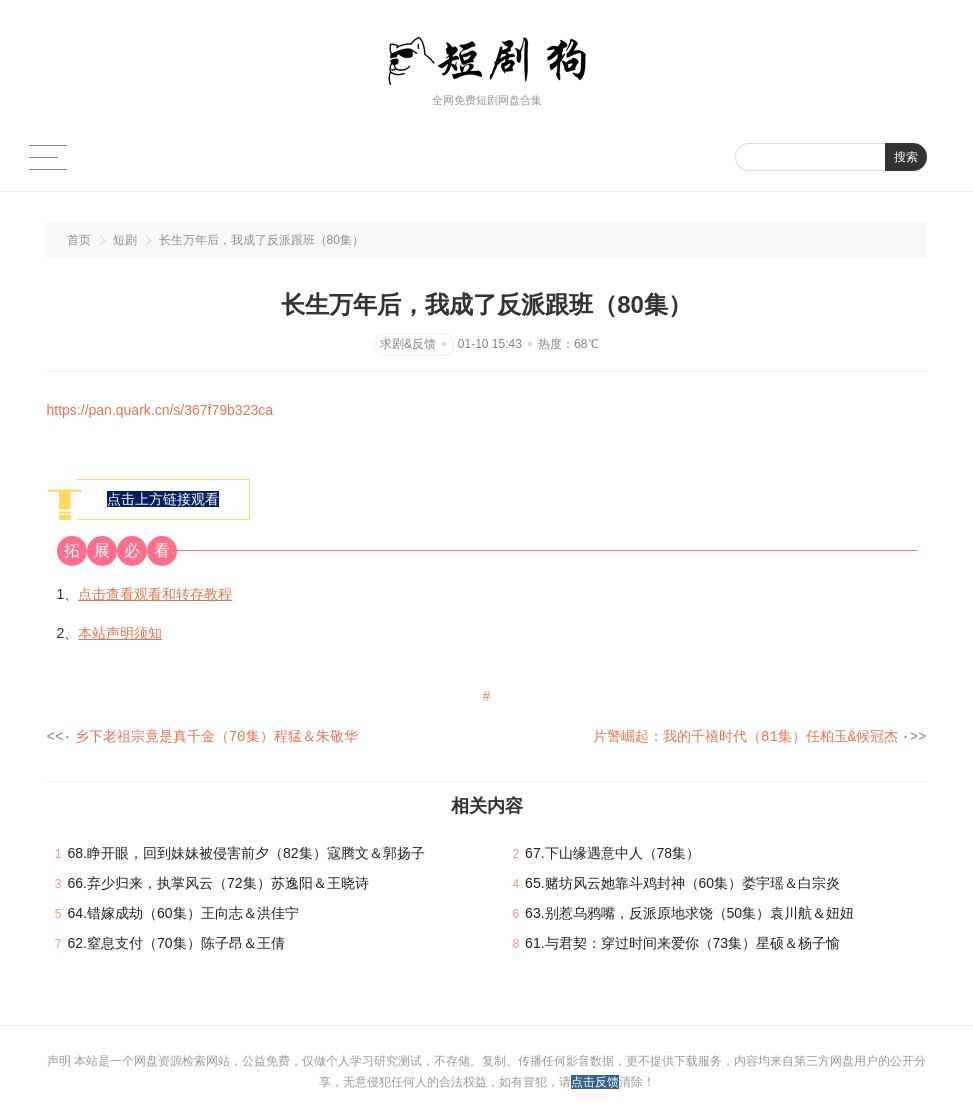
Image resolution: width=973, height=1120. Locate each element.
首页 (79, 240)
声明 (60, 1062)
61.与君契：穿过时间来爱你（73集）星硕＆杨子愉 (682, 944)
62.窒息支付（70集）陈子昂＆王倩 (176, 944)
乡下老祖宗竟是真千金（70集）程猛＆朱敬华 (216, 737)
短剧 (125, 240)
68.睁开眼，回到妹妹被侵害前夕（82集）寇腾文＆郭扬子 (246, 854)
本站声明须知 (120, 633)
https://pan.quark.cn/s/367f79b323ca (160, 410)
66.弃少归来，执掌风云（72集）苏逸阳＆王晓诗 (218, 884)
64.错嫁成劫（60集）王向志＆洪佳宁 (183, 914)
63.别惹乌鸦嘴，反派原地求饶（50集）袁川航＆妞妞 (689, 914)
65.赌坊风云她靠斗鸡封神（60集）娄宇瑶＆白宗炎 (682, 884)
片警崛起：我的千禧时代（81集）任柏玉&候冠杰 (745, 737)
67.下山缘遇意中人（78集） (612, 854)
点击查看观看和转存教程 (155, 594)
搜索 (906, 157)
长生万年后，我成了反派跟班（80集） (261, 240)
